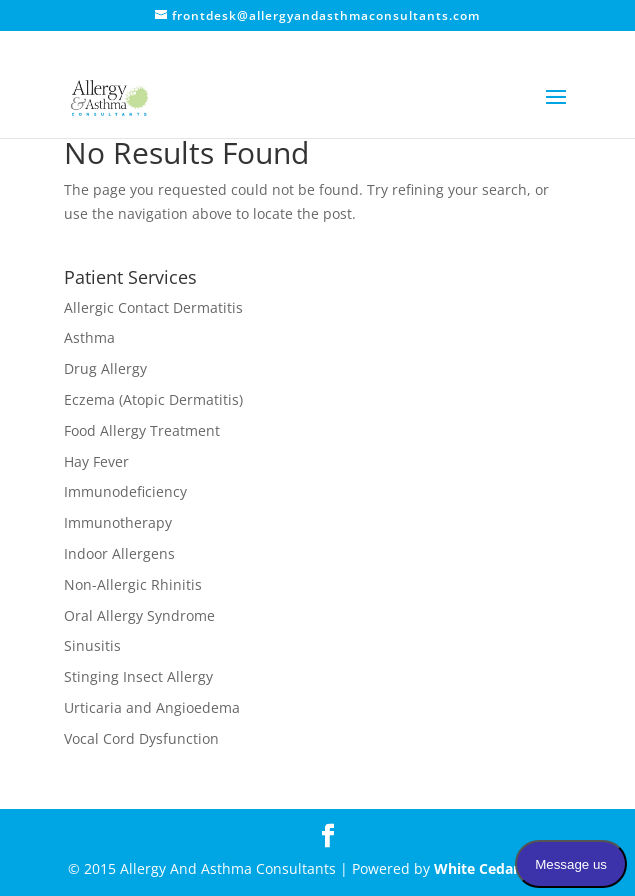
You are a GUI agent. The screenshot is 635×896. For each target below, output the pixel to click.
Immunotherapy (118, 522)
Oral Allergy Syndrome (139, 615)
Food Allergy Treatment (142, 430)
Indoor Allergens (119, 553)
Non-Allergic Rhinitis (133, 584)
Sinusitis (92, 645)
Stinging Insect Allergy (138, 676)
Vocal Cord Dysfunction (141, 738)
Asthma (89, 337)
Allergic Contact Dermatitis (153, 307)
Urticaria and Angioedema (152, 707)
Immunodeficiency (125, 491)
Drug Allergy (105, 368)
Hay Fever (96, 461)
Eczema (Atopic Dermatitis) (153, 399)
